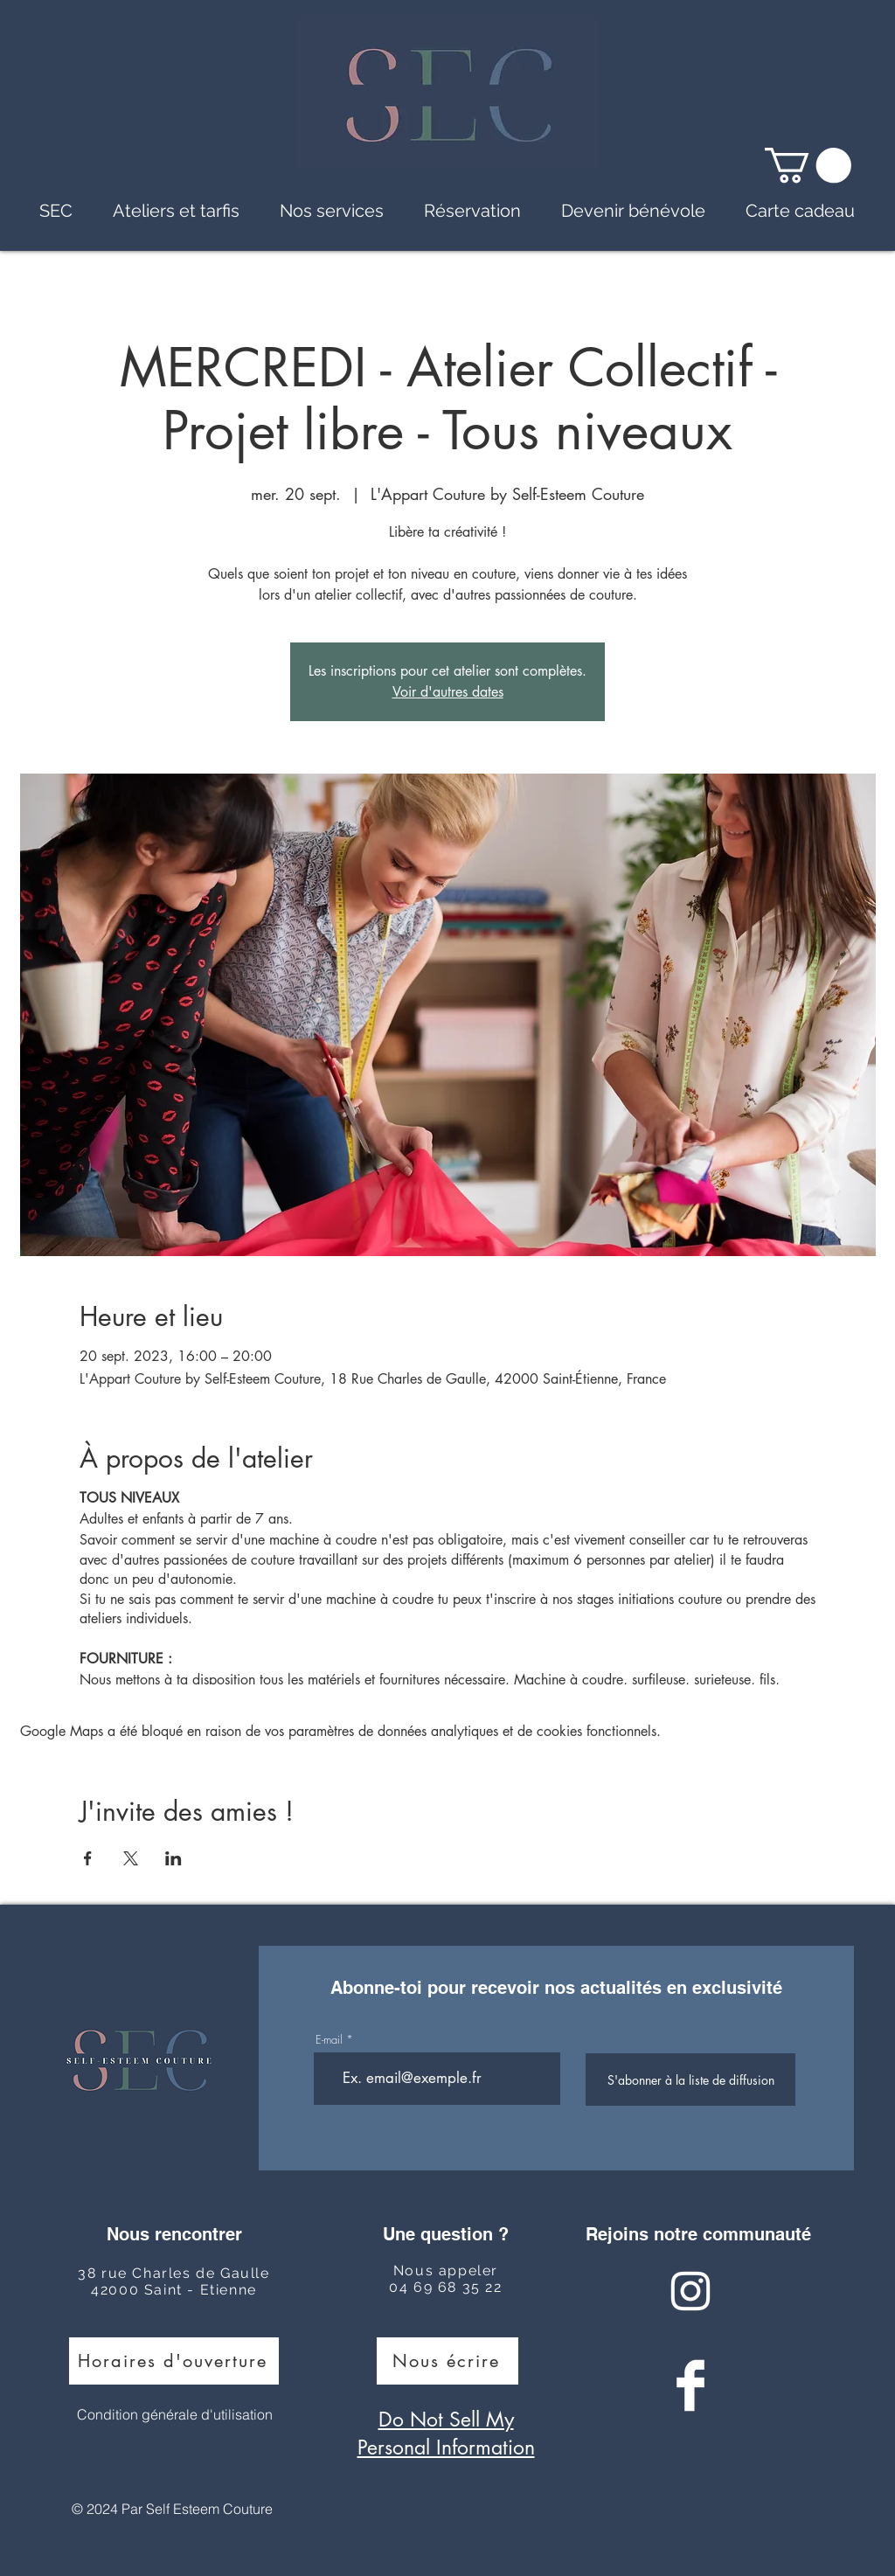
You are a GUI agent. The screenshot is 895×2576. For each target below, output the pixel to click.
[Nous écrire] (447, 2361)
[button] (808, 165)
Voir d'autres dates (447, 692)
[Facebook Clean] (690, 2385)
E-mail (329, 2039)
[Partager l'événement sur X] (130, 1858)
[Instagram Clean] (690, 2291)
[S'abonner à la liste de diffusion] (690, 2079)
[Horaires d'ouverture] (174, 2361)
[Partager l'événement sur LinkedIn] (173, 1858)
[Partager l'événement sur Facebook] (88, 1858)
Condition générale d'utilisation (175, 2414)
